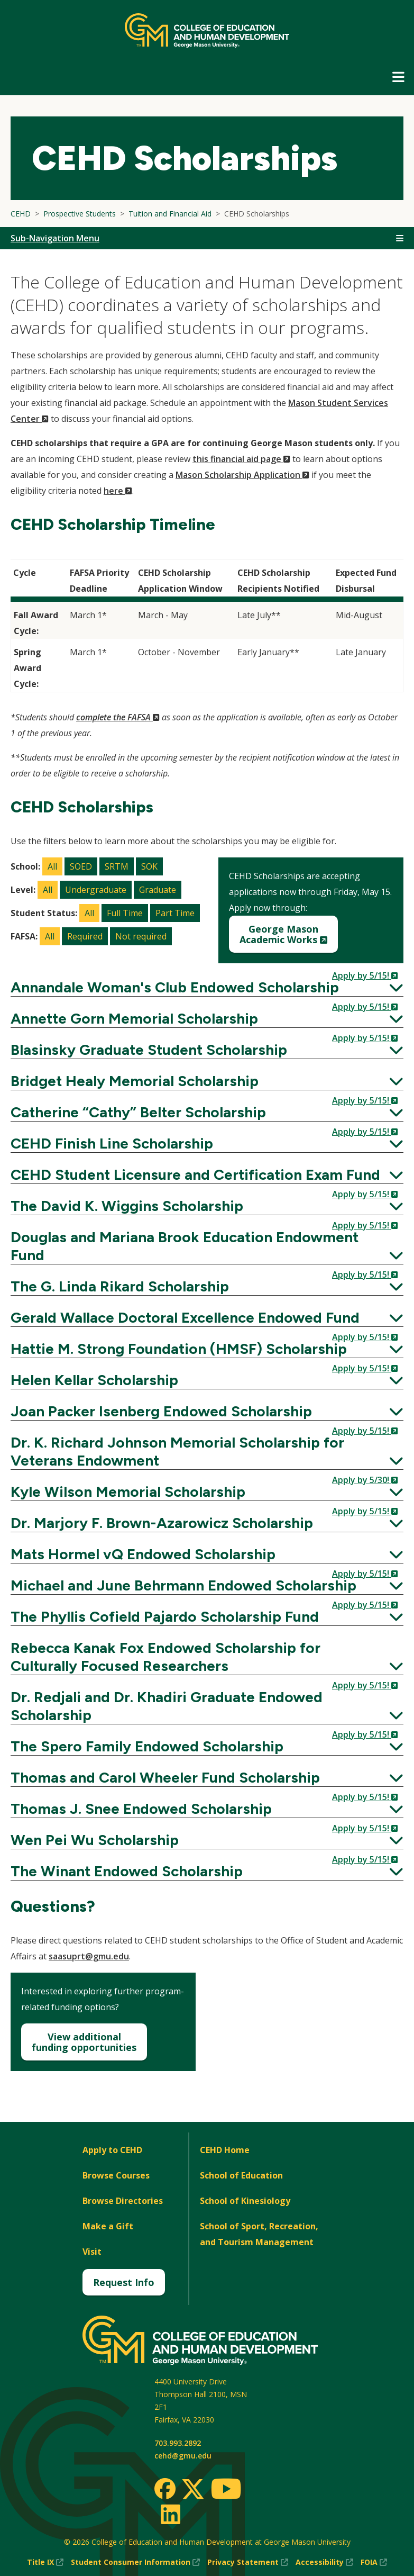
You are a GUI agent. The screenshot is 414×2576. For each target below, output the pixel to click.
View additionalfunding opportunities (84, 2042)
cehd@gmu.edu (182, 2456)
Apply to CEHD (112, 2150)
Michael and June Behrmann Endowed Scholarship (207, 1585)
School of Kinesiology (245, 2201)
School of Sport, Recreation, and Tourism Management (259, 2234)
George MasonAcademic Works (289, 938)
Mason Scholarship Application (242, 475)
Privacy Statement (247, 2562)
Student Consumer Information (135, 2562)
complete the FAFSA (118, 717)
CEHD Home (225, 2150)
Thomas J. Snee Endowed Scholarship (207, 1809)
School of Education (241, 2175)
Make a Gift (107, 2226)
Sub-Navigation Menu (55, 238)
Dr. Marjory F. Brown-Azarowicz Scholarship (207, 1523)
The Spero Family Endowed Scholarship (207, 1746)
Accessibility (324, 2562)
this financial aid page (241, 459)
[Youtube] (226, 2490)
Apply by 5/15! (365, 975)
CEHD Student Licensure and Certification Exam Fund (207, 1174)
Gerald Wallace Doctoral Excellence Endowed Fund (207, 1317)
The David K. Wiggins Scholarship (207, 1206)
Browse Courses (116, 2175)
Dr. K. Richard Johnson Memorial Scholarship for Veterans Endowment (207, 1451)
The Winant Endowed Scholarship (207, 1871)
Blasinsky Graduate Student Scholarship (207, 1050)
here (118, 490)
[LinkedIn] (170, 2514)
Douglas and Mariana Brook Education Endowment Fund (207, 1246)
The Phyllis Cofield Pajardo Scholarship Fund (207, 1616)
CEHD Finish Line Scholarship (207, 1143)
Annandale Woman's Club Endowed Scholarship (207, 987)
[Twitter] (193, 2489)
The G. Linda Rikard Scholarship (207, 1286)
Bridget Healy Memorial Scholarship (207, 1081)
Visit (92, 2251)
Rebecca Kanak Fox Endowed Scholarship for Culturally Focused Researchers (207, 1657)
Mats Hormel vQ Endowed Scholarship (207, 1554)
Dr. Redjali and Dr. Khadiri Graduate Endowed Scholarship (207, 1706)
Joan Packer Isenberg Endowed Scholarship (207, 1411)
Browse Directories (122, 2201)
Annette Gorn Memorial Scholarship (207, 1018)
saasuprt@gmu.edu (89, 1956)
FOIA (374, 2562)
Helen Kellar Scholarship (207, 1380)
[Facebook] (165, 2488)
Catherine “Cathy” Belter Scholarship (207, 1112)
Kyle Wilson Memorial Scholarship (207, 1492)
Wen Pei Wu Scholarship (207, 1840)
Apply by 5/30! (365, 1480)
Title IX (45, 2562)
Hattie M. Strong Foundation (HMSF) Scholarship (207, 1349)
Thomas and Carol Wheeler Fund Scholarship (207, 1777)
